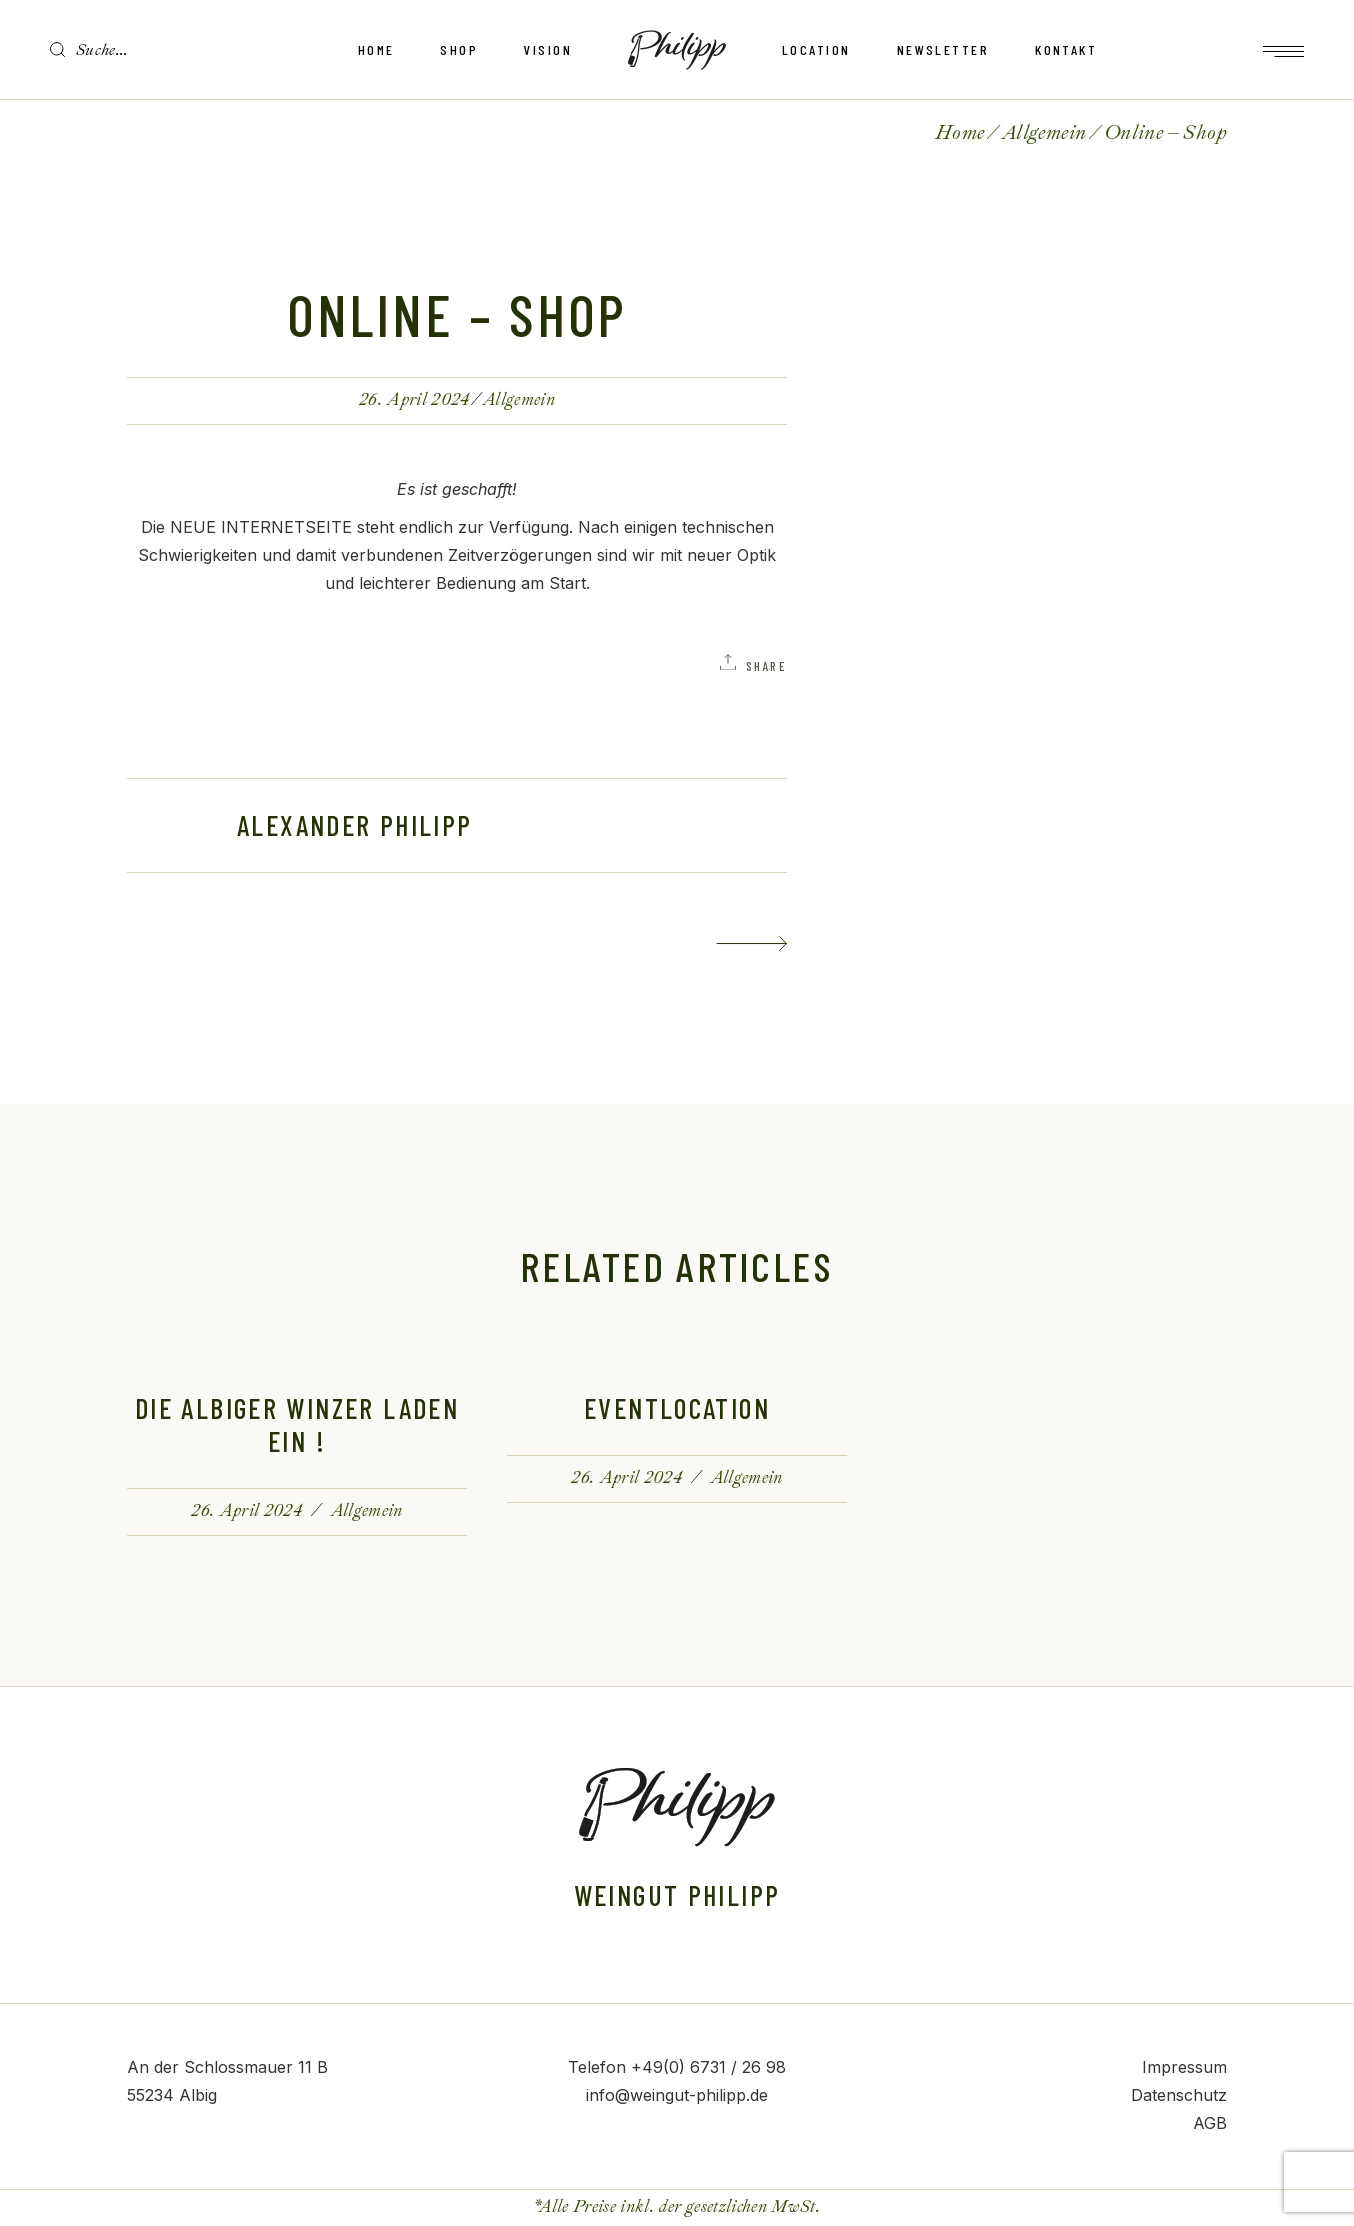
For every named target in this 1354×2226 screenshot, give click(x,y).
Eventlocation (677, 1408)
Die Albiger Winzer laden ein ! (297, 1424)
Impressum (1184, 2067)
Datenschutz (1179, 2095)
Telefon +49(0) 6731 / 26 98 (677, 2067)
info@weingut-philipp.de (677, 2095)
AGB (1210, 2123)
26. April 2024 (414, 399)
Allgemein (1044, 132)
